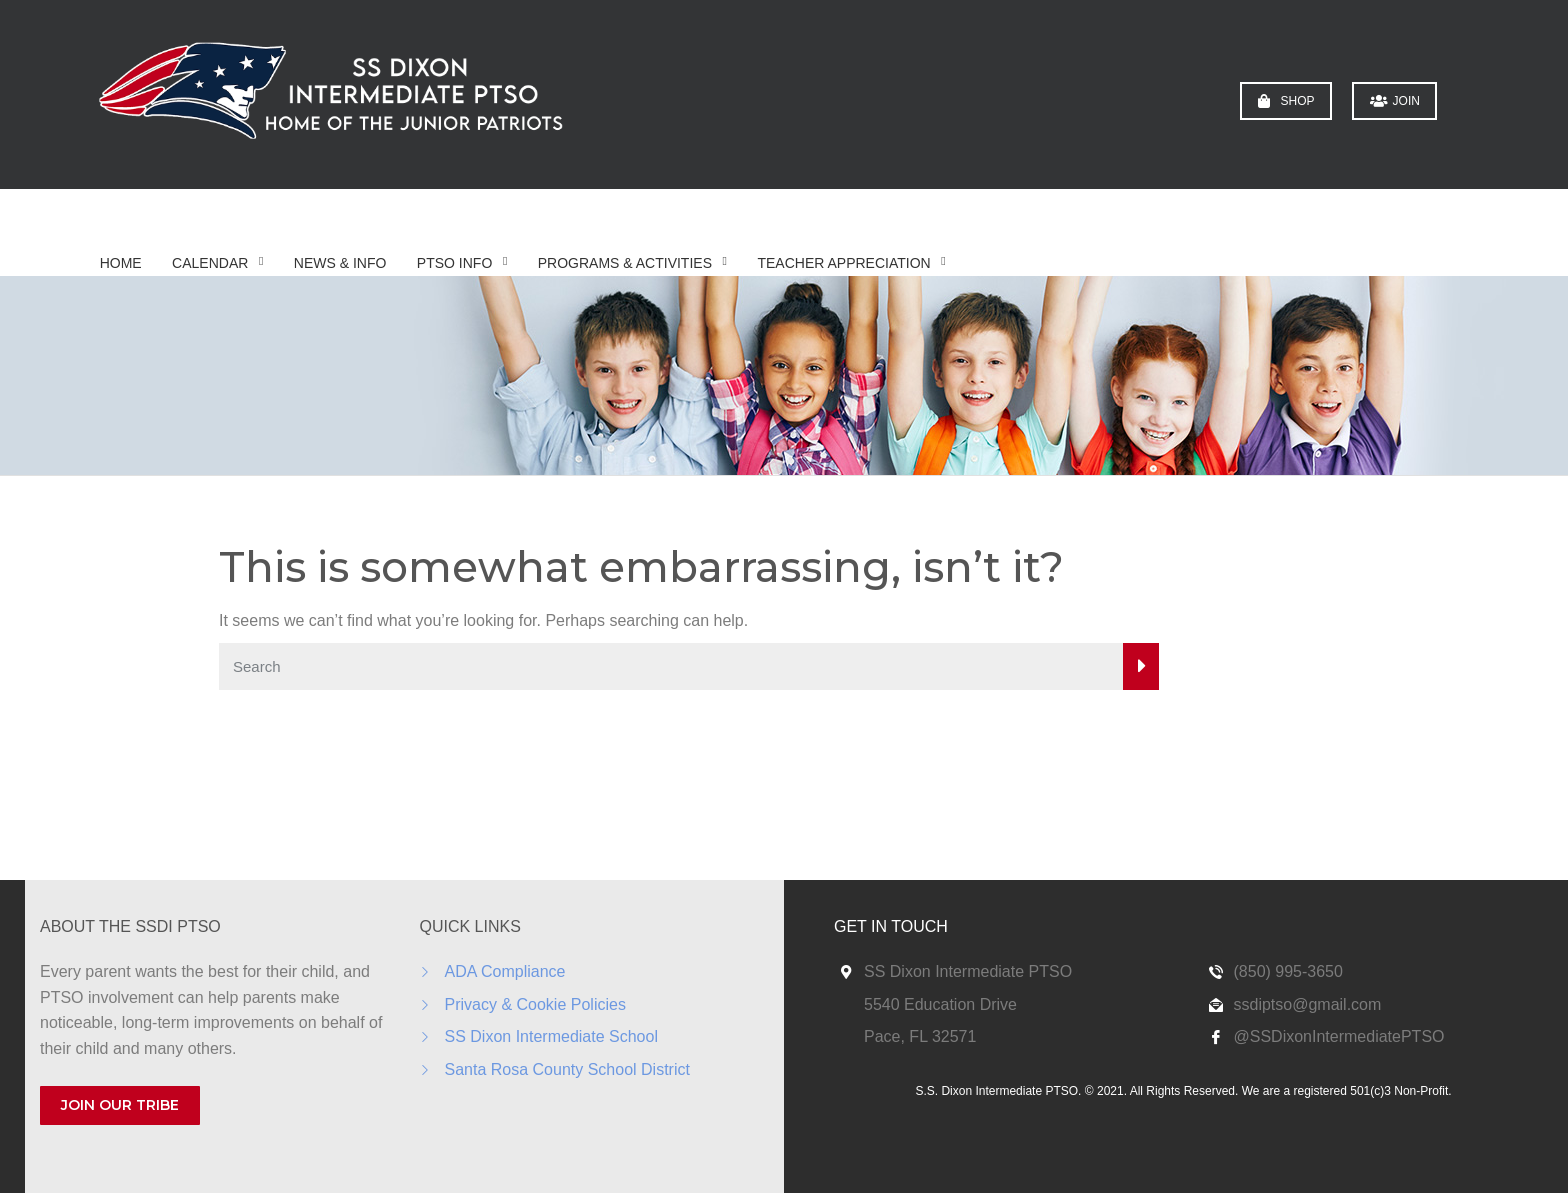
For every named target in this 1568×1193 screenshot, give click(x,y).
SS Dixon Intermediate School (551, 1036)
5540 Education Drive (940, 1004)
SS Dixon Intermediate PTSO (968, 971)
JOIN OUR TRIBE (120, 1105)
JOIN (1395, 101)
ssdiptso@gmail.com (1308, 1004)
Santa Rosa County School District (567, 1069)
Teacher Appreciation (843, 263)
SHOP (1286, 101)
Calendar (210, 263)
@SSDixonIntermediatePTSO (1339, 1036)
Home (121, 263)
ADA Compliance (505, 971)
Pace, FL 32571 (920, 1036)
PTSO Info (454, 263)
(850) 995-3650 (1288, 971)
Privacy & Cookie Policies (535, 1004)
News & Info (340, 263)
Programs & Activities (625, 263)
